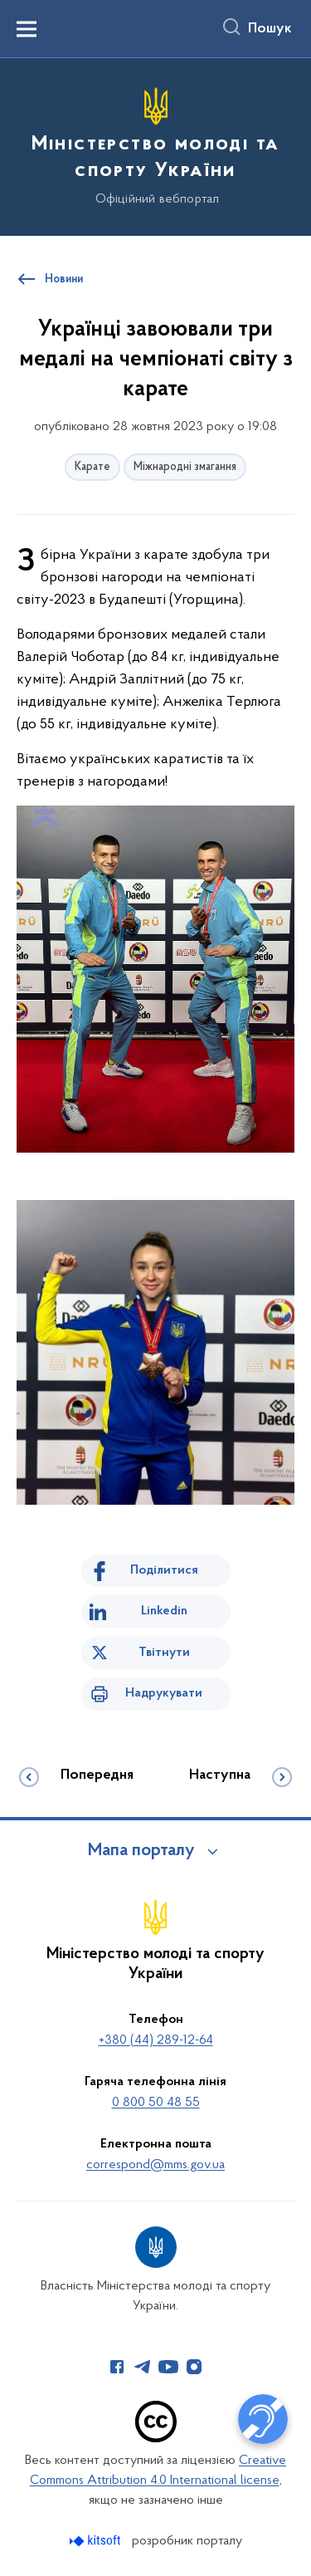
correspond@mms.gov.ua (155, 2165)
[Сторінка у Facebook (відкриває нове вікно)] (117, 2367)
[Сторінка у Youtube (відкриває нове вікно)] (168, 2367)
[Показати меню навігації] (26, 29)
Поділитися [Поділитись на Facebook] (164, 1570)
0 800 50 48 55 (156, 2102)
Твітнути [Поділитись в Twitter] (164, 1652)
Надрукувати (163, 1693)
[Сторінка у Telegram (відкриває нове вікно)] (143, 2367)
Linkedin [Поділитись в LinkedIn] (164, 1611)
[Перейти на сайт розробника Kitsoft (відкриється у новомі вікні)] (97, 2540)
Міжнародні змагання (185, 467)
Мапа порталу (141, 1851)
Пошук (270, 29)
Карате (92, 467)
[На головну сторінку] (155, 144)
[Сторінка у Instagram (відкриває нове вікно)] (194, 2367)
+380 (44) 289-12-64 (156, 2040)
